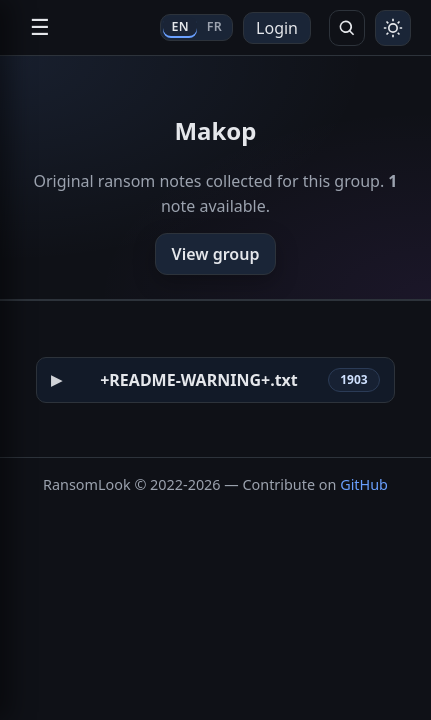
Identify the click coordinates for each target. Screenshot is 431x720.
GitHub (364, 484)
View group (216, 254)
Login (277, 28)
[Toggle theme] (393, 28)
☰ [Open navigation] (40, 27)
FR (214, 26)
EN (179, 26)
